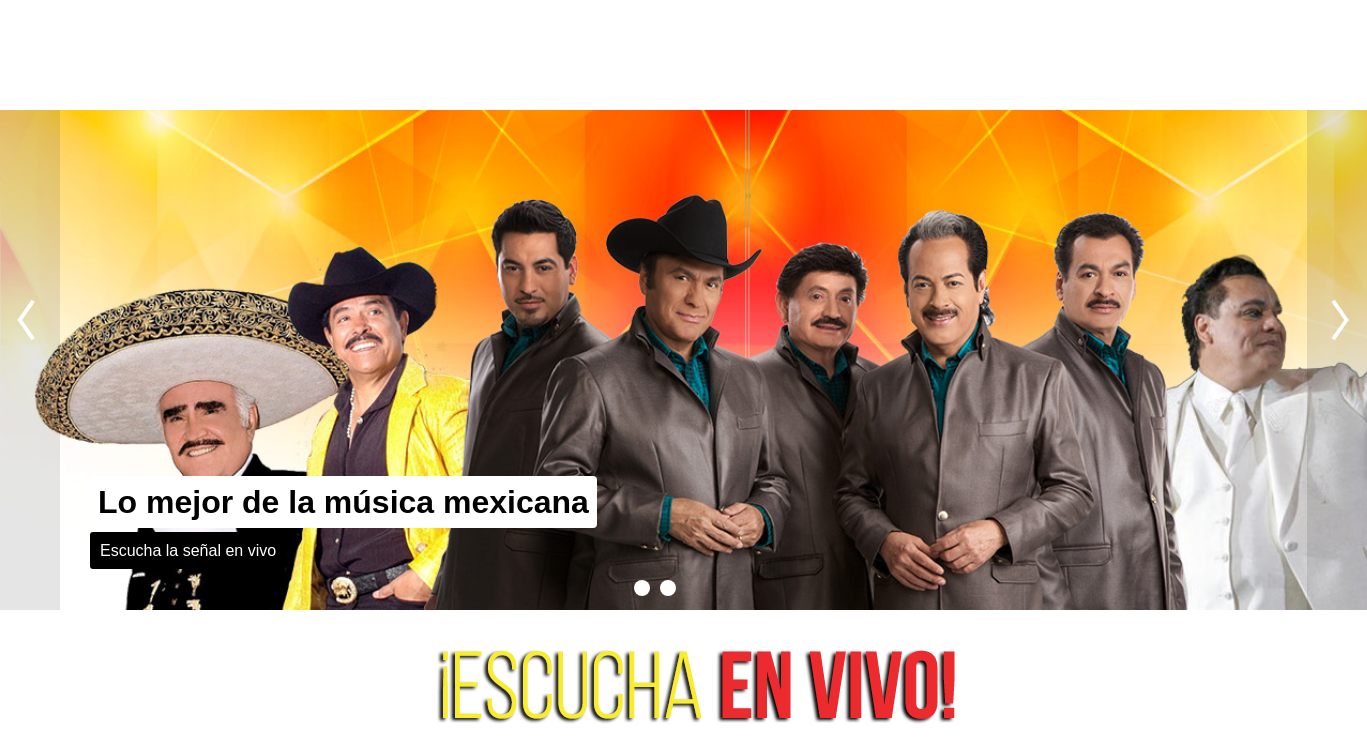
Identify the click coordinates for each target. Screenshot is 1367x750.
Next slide (1337, 360)
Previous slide (30, 360)
